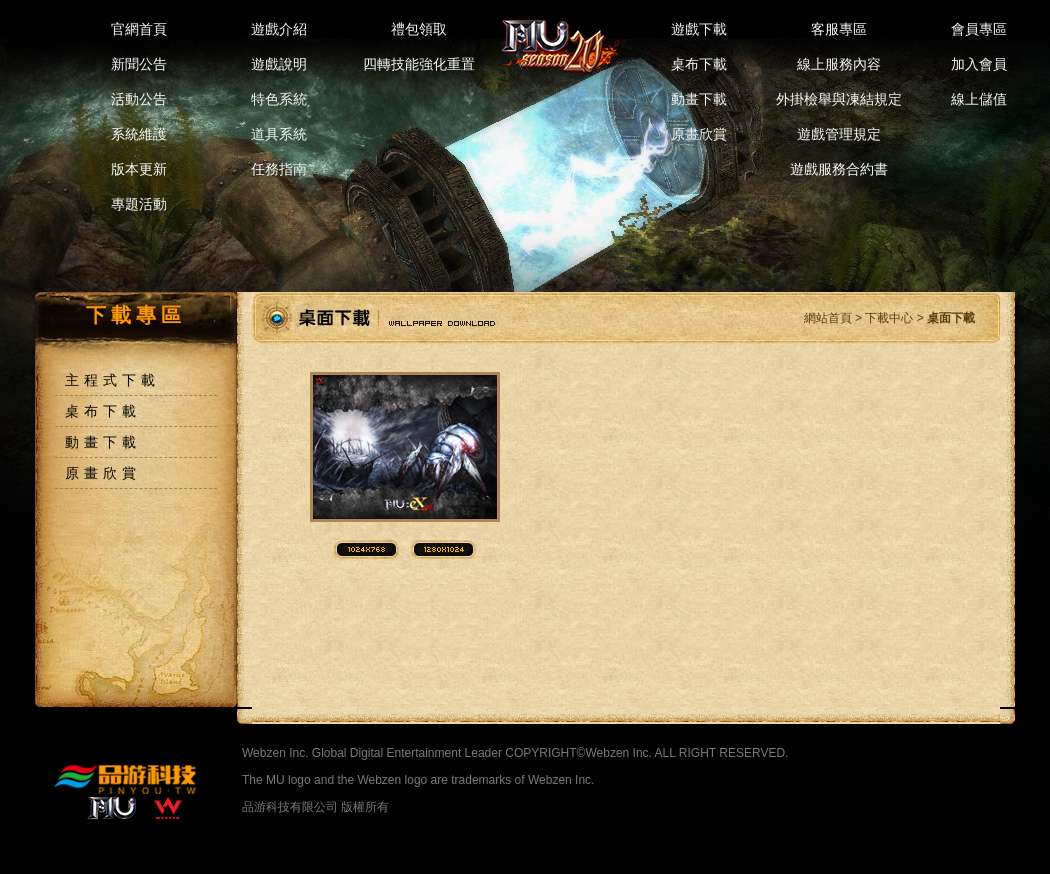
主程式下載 (112, 380)
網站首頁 (828, 318)
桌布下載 (699, 64)
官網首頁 (139, 29)
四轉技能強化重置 (419, 64)
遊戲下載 (699, 29)
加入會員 (979, 64)
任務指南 (279, 169)
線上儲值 (979, 99)
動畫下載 (699, 99)
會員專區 (979, 29)
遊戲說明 (279, 64)
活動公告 (139, 99)
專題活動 (139, 204)
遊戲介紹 (279, 29)
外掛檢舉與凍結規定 (839, 99)
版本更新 (139, 169)
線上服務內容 (839, 64)
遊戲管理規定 (839, 134)
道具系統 (279, 134)
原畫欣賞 (699, 134)
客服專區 (839, 29)
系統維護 (139, 134)
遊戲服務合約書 (839, 169)
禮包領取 (419, 29)
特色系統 (279, 99)
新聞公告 (139, 64)
